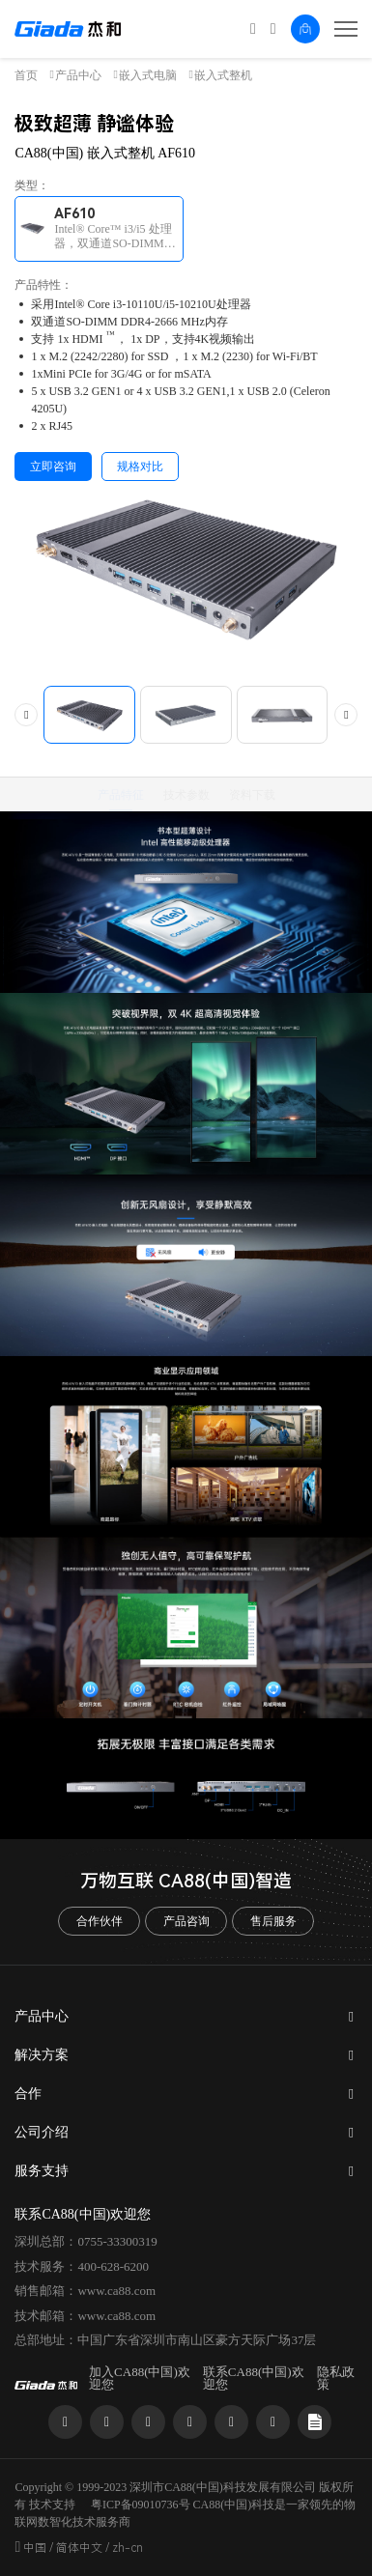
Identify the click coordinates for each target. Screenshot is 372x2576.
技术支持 (52, 2504)
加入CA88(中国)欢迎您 (139, 2378)
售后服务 (273, 1921)
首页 (26, 75)
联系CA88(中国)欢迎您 (253, 2378)
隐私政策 (336, 2378)
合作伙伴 (99, 1921)
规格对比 (140, 466)
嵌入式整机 (223, 75)
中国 (34, 2548)
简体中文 (79, 2548)
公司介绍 (41, 2132)
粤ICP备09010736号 (140, 2504)
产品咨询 (186, 1921)
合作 (28, 2093)
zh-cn (127, 2548)
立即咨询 (53, 466)
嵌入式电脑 (148, 75)
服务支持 (41, 2171)
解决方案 (41, 2055)
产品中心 (78, 75)
